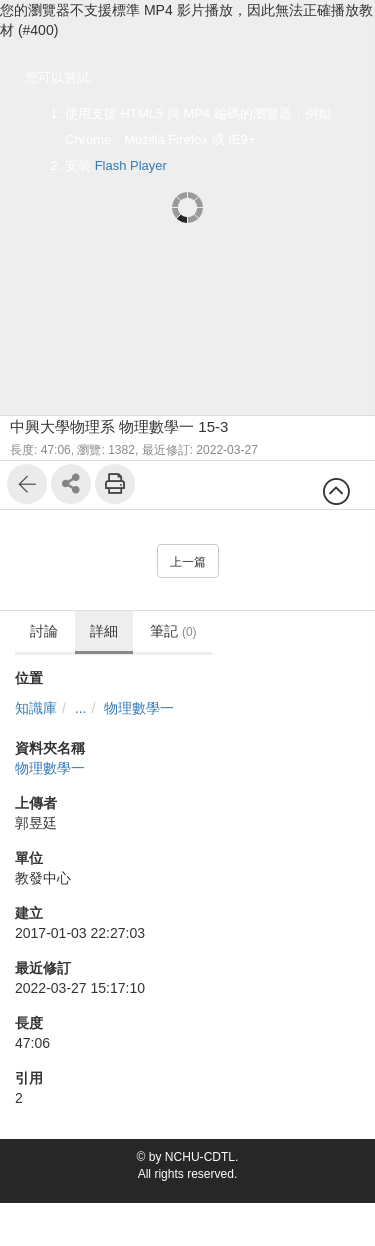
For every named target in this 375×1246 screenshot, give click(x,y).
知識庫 (36, 708)
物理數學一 (139, 708)
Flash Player (131, 165)
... (81, 708)
